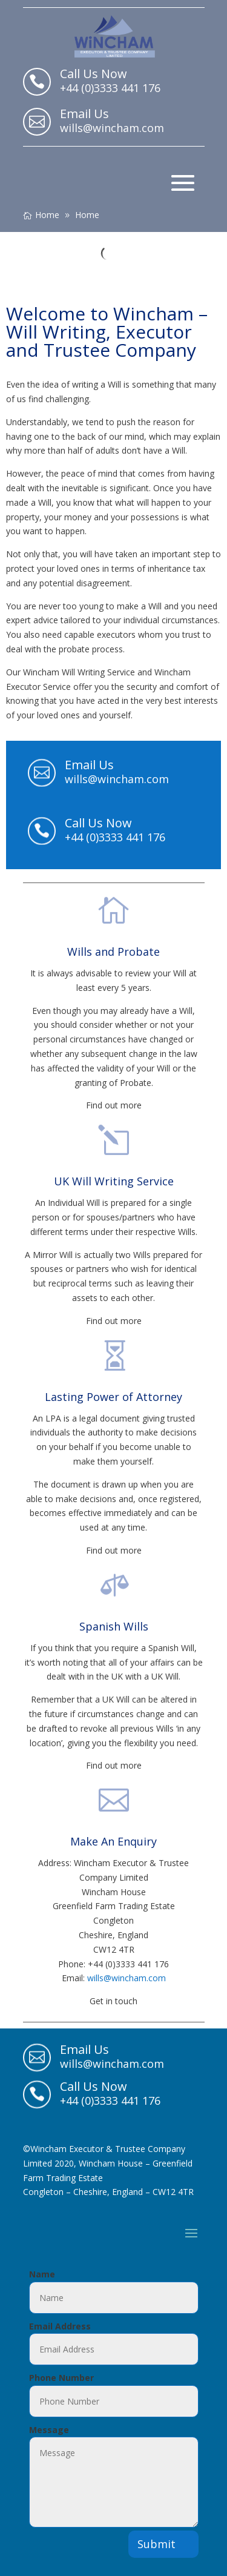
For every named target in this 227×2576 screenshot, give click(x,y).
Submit (156, 2544)
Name (42, 2274)
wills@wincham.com (126, 1978)
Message (49, 2429)
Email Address (60, 2326)
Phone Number (61, 2377)
